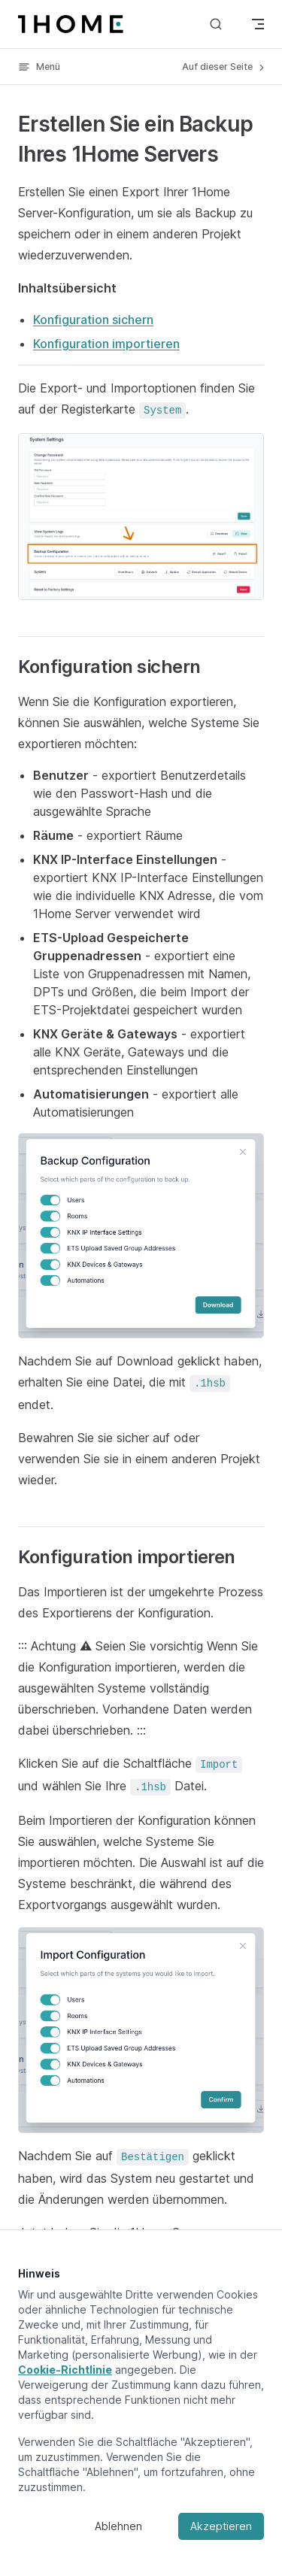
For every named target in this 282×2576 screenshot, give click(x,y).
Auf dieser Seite (224, 67)
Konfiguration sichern (93, 319)
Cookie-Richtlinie (65, 2369)
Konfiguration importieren (106, 343)
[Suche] (216, 23)
